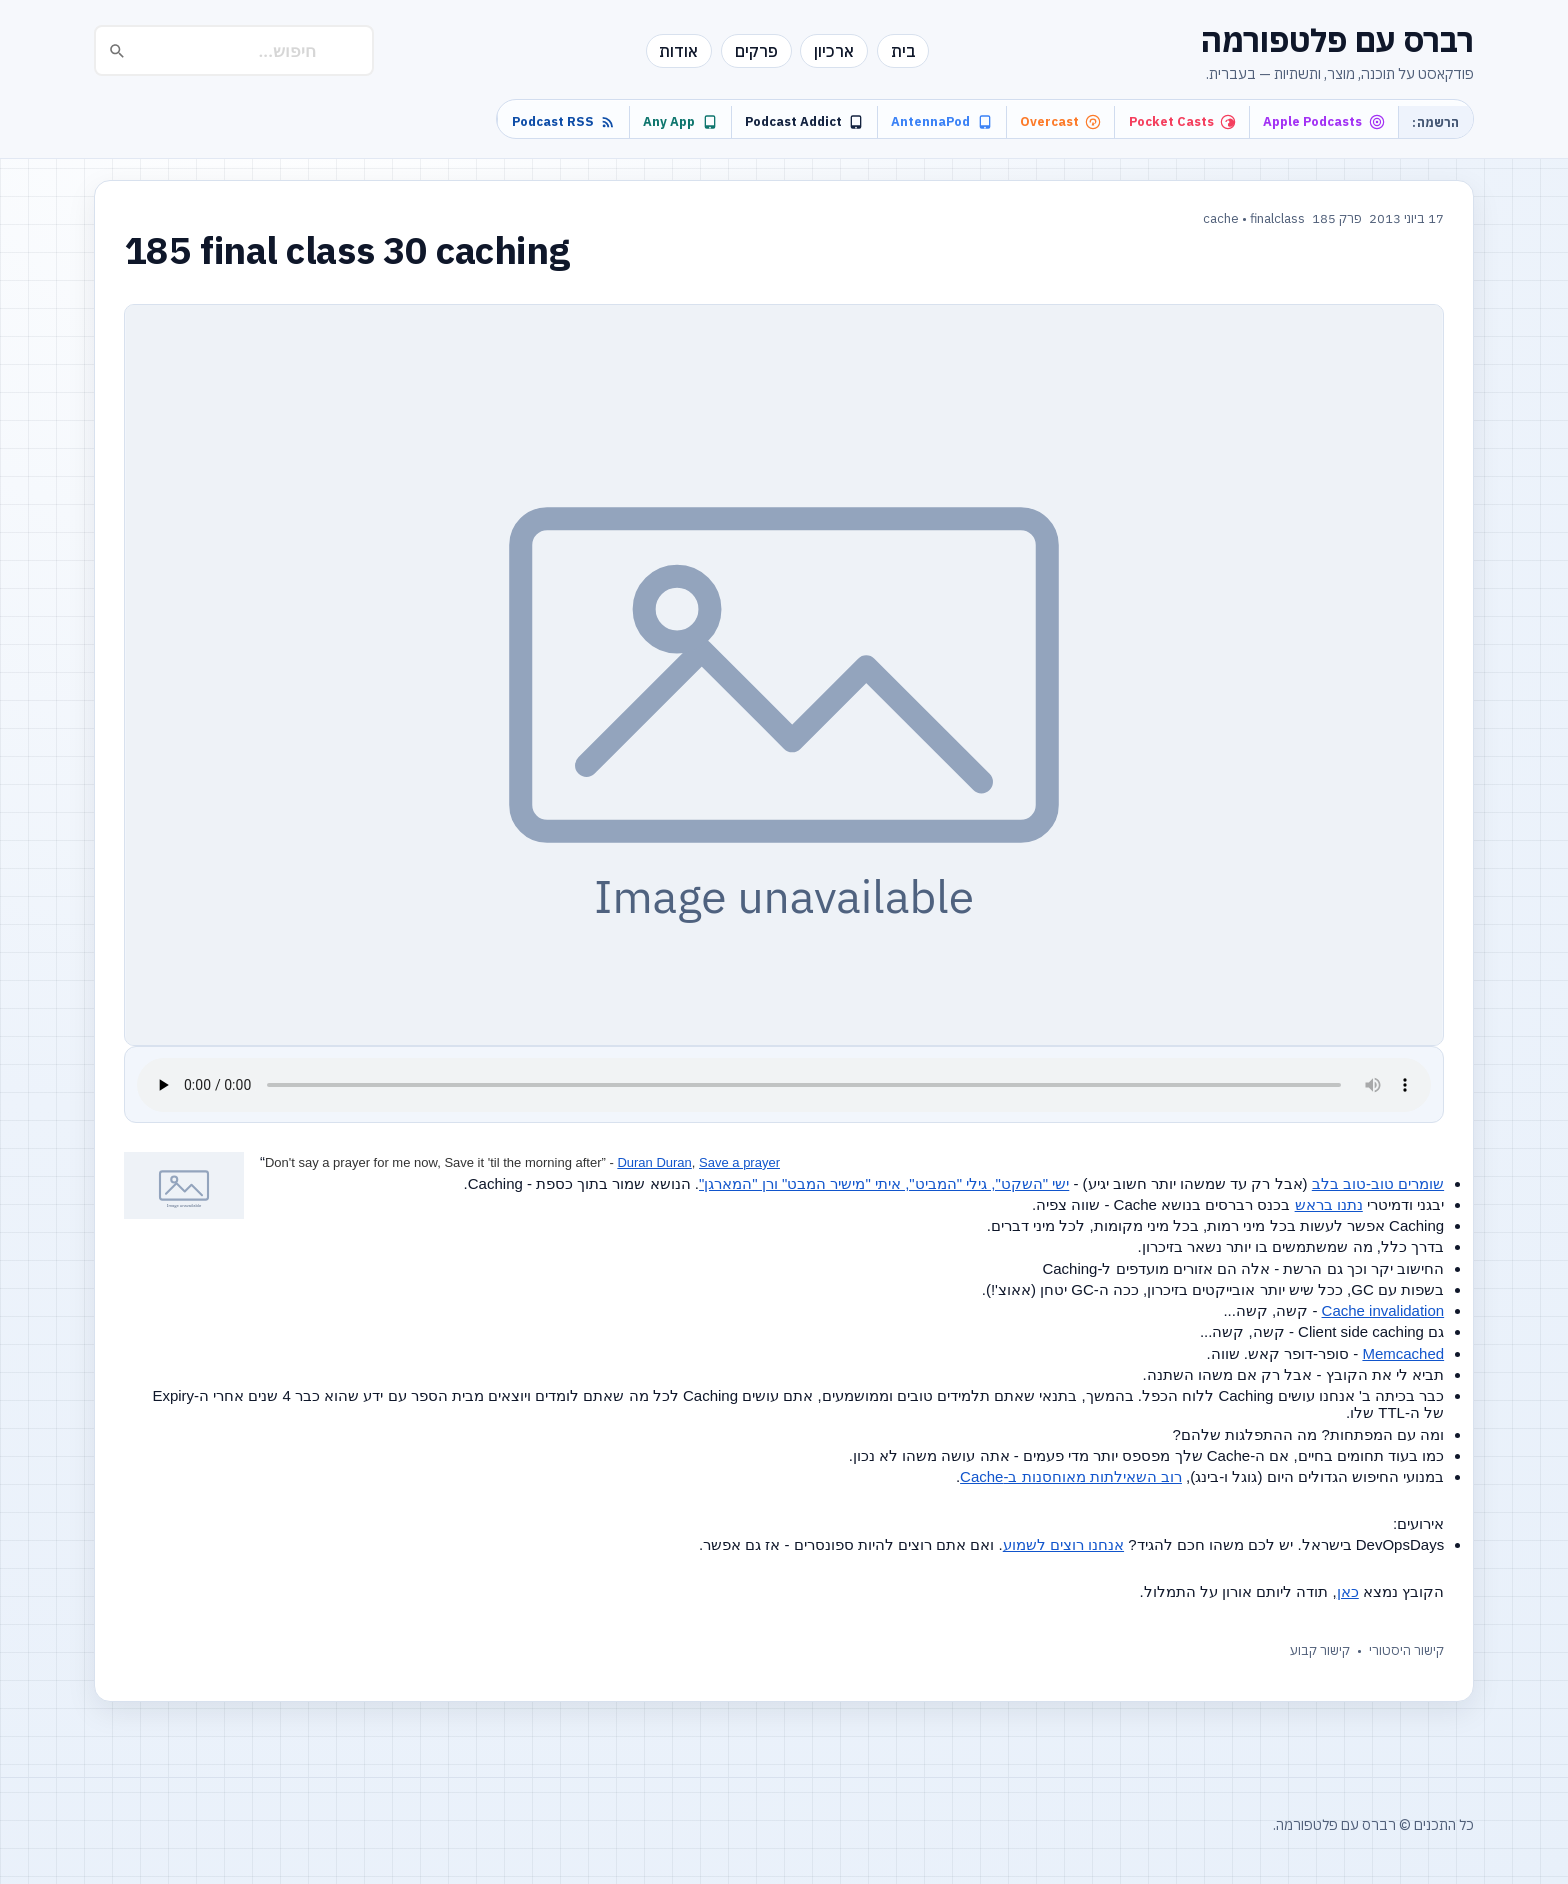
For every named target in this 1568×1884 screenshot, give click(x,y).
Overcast (1060, 121)
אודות (678, 51)
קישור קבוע (1320, 1650)
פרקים (756, 51)
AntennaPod (941, 121)
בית (903, 51)
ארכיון (834, 51)
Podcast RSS (564, 121)
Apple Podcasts (1323, 121)
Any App (680, 121)
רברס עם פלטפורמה (1337, 40)
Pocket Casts (1182, 121)
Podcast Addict (804, 121)
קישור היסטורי (1406, 1650)
